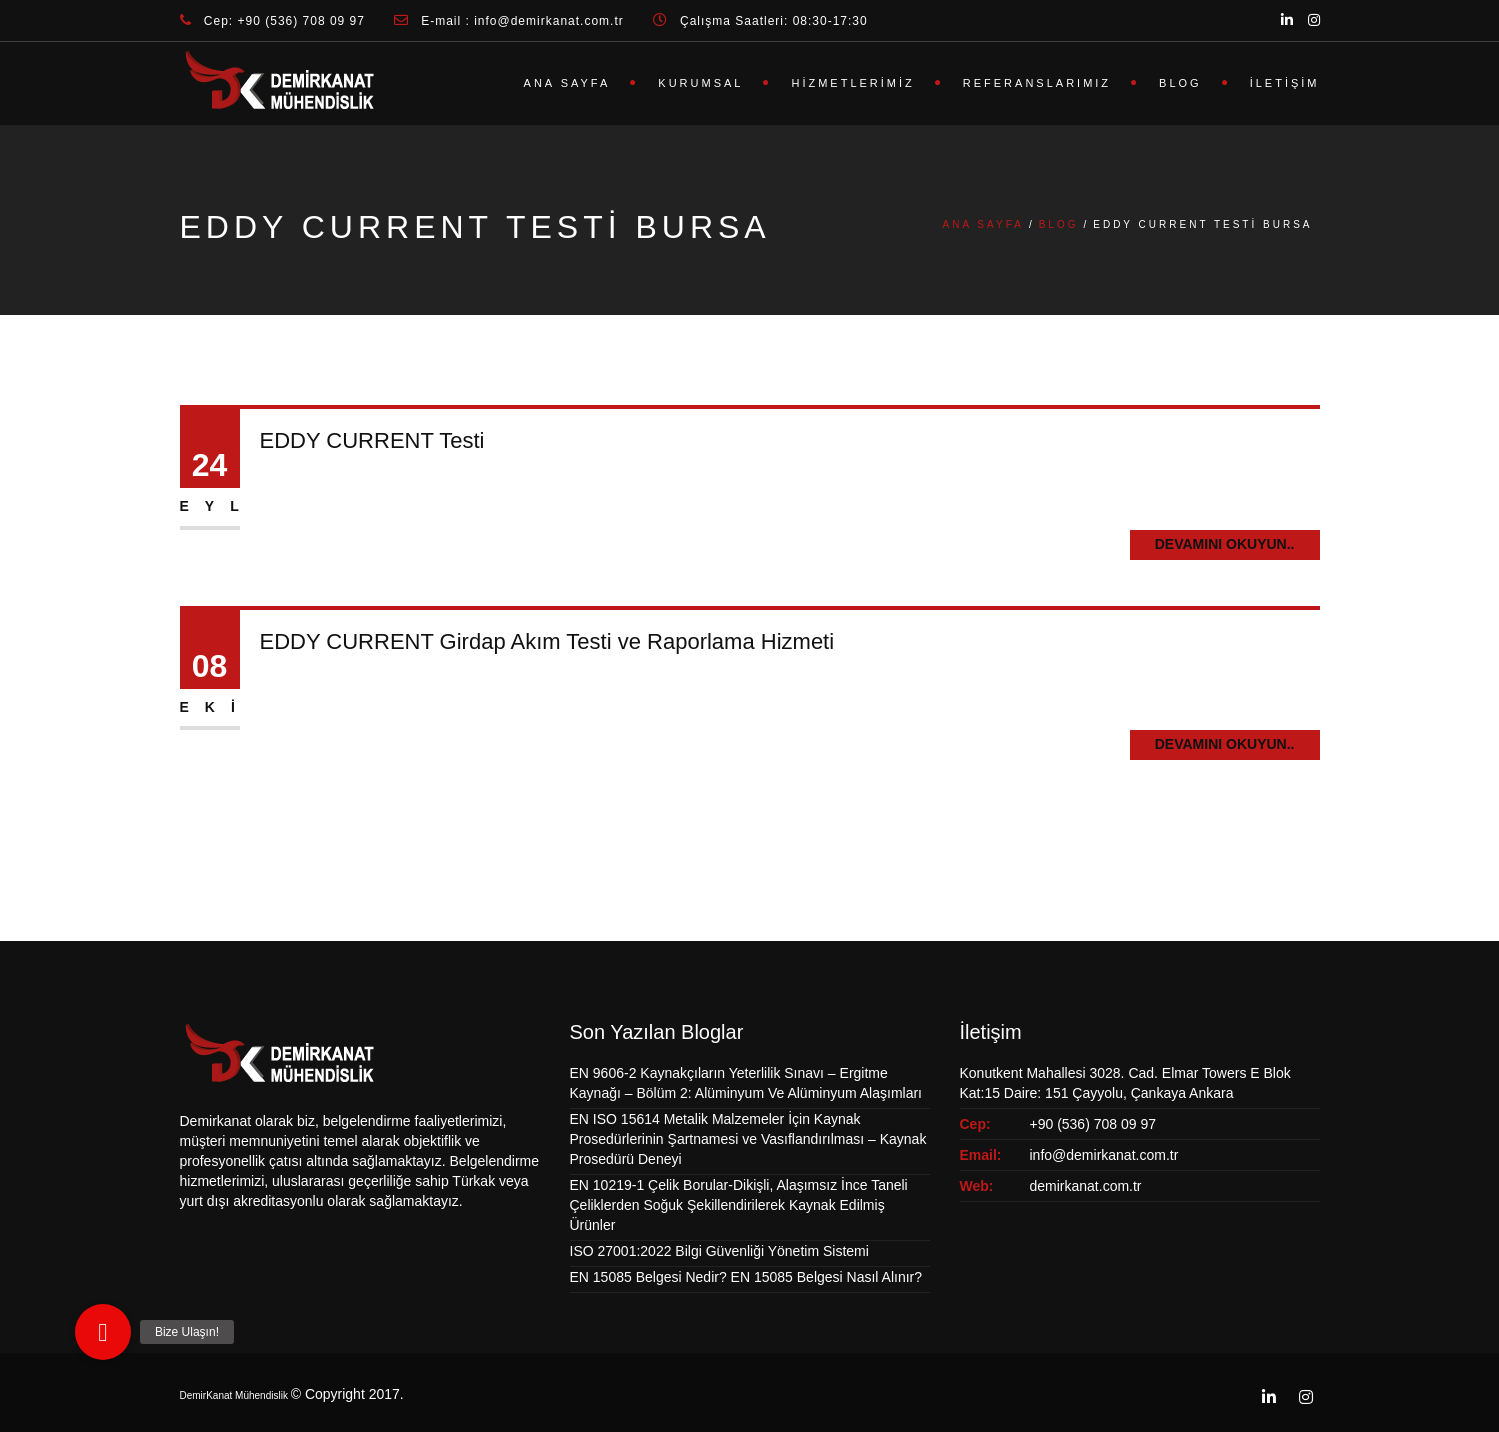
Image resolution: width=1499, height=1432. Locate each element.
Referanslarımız (1037, 83)
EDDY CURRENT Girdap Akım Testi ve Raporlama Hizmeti (547, 641)
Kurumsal (700, 83)
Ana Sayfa (567, 83)
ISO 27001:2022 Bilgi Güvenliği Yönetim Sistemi (719, 1251)
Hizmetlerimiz (852, 83)
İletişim (1285, 83)
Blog (1180, 83)
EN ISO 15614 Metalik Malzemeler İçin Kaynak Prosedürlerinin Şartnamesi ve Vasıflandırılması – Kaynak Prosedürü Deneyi (748, 1139)
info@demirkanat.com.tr (1104, 1155)
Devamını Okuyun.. (1225, 544)
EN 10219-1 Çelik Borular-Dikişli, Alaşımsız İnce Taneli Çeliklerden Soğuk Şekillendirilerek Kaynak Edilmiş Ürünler (739, 1205)
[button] (103, 1332)
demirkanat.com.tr (1086, 1186)
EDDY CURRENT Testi (372, 440)
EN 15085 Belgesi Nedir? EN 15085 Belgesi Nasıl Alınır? (746, 1277)
